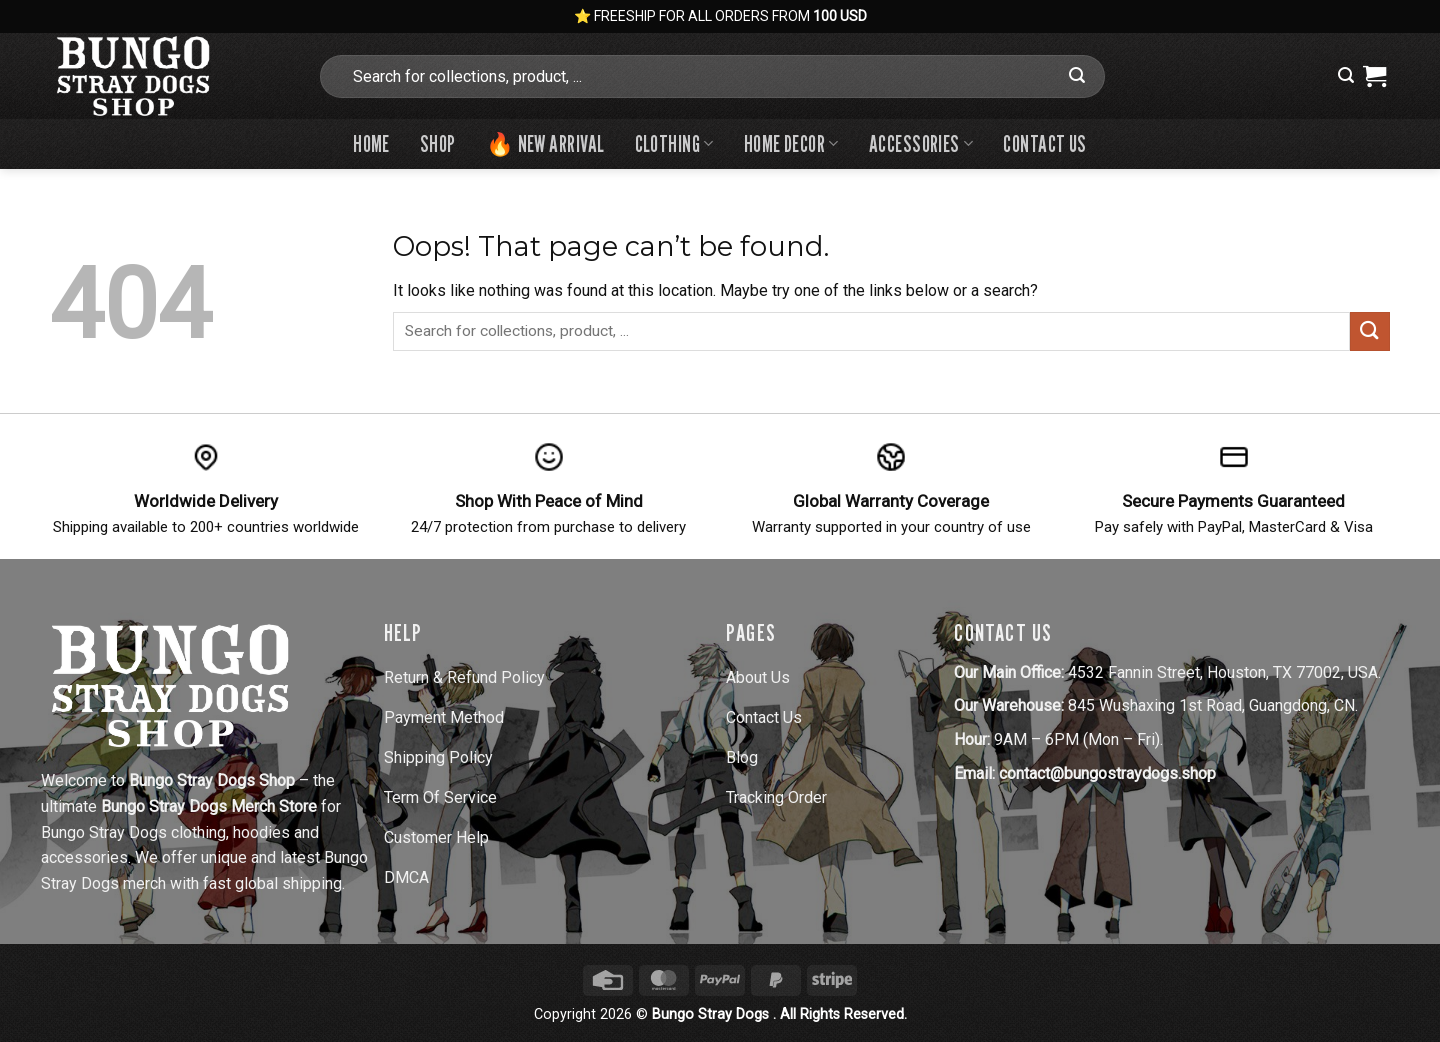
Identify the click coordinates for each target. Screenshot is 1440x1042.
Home (371, 143)
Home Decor (791, 143)
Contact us (1044, 143)
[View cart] (1374, 76)
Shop (438, 143)
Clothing (674, 143)
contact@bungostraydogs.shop (1107, 773)
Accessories (921, 143)
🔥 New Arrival (545, 143)
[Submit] (1077, 76)
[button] (1346, 75)
